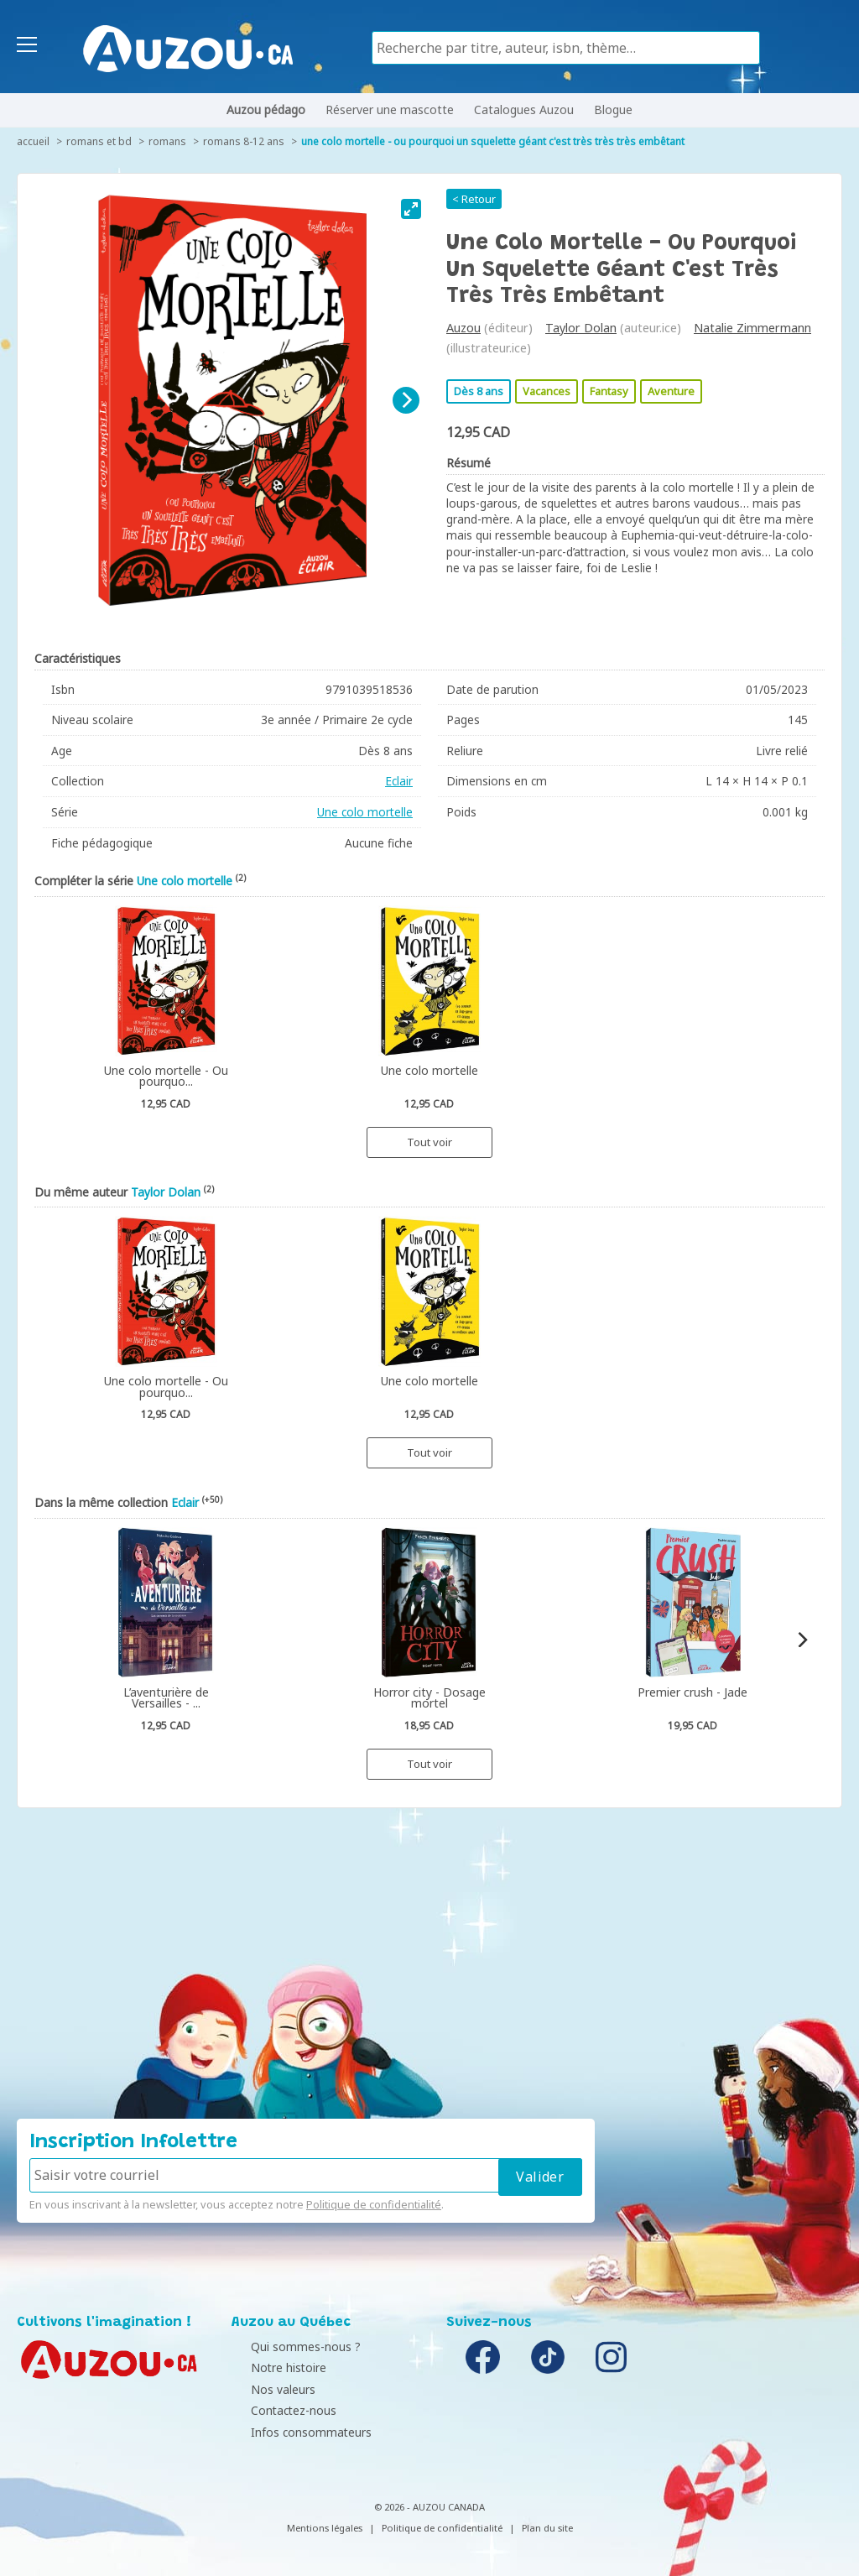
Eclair (399, 781)
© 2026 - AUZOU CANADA (429, 2506)
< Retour (474, 198)
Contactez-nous (278, 2410)
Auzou (463, 328)
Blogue (613, 109)
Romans (167, 141)
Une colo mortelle (365, 812)
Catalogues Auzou (524, 109)
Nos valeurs (268, 2389)
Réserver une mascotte (389, 109)
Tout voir (429, 1142)
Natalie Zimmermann (752, 328)
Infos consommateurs (296, 2432)
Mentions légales (324, 2527)
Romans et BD (99, 141)
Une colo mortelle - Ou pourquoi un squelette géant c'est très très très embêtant (493, 141)
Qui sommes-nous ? (291, 2346)
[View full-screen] (411, 209)
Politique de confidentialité (373, 2204)
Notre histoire (273, 2367)
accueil (33, 141)
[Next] (406, 400)
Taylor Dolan (581, 328)
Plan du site (547, 2527)
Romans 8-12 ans (243, 141)
